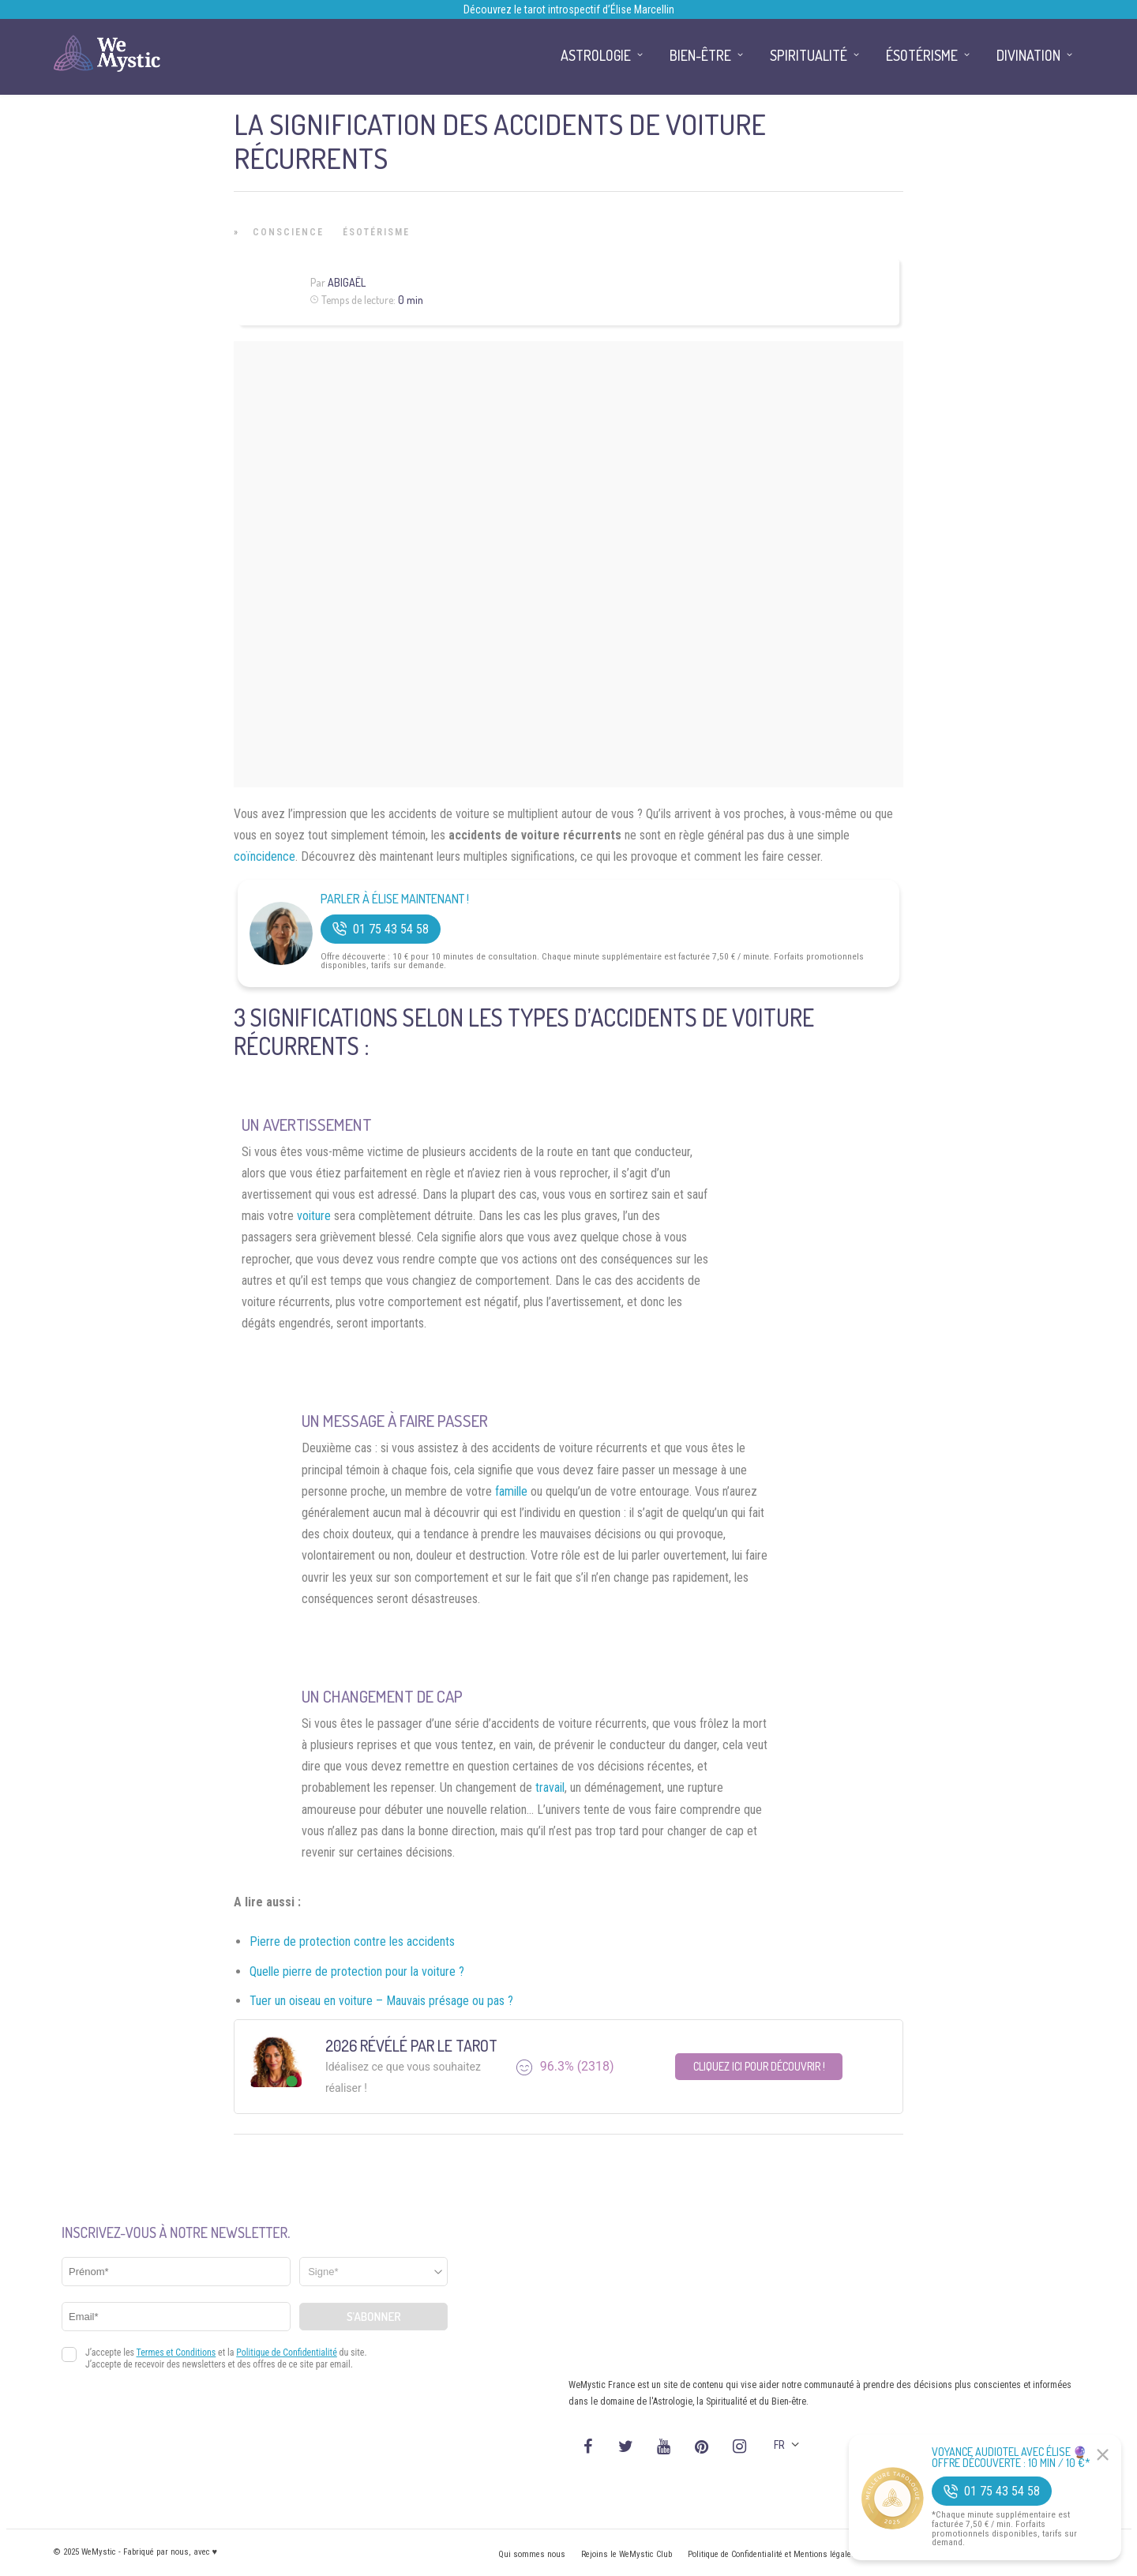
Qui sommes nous (531, 2554)
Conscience (288, 232)
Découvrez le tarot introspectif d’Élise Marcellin (568, 9)
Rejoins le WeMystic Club (626, 2554)
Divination (1028, 55)
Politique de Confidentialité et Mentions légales (772, 2554)
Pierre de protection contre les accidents (352, 1941)
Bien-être (700, 55)
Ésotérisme (376, 232)
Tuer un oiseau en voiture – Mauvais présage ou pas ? (381, 2000)
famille (511, 1491)
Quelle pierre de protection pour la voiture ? (357, 1971)
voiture (314, 1215)
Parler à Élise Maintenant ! (395, 899)
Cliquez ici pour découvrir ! (759, 2066)
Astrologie (596, 55)
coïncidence (264, 856)
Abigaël (347, 282)
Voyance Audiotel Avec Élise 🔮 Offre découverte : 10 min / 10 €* (1011, 2457)
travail (550, 1787)
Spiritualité (808, 55)
